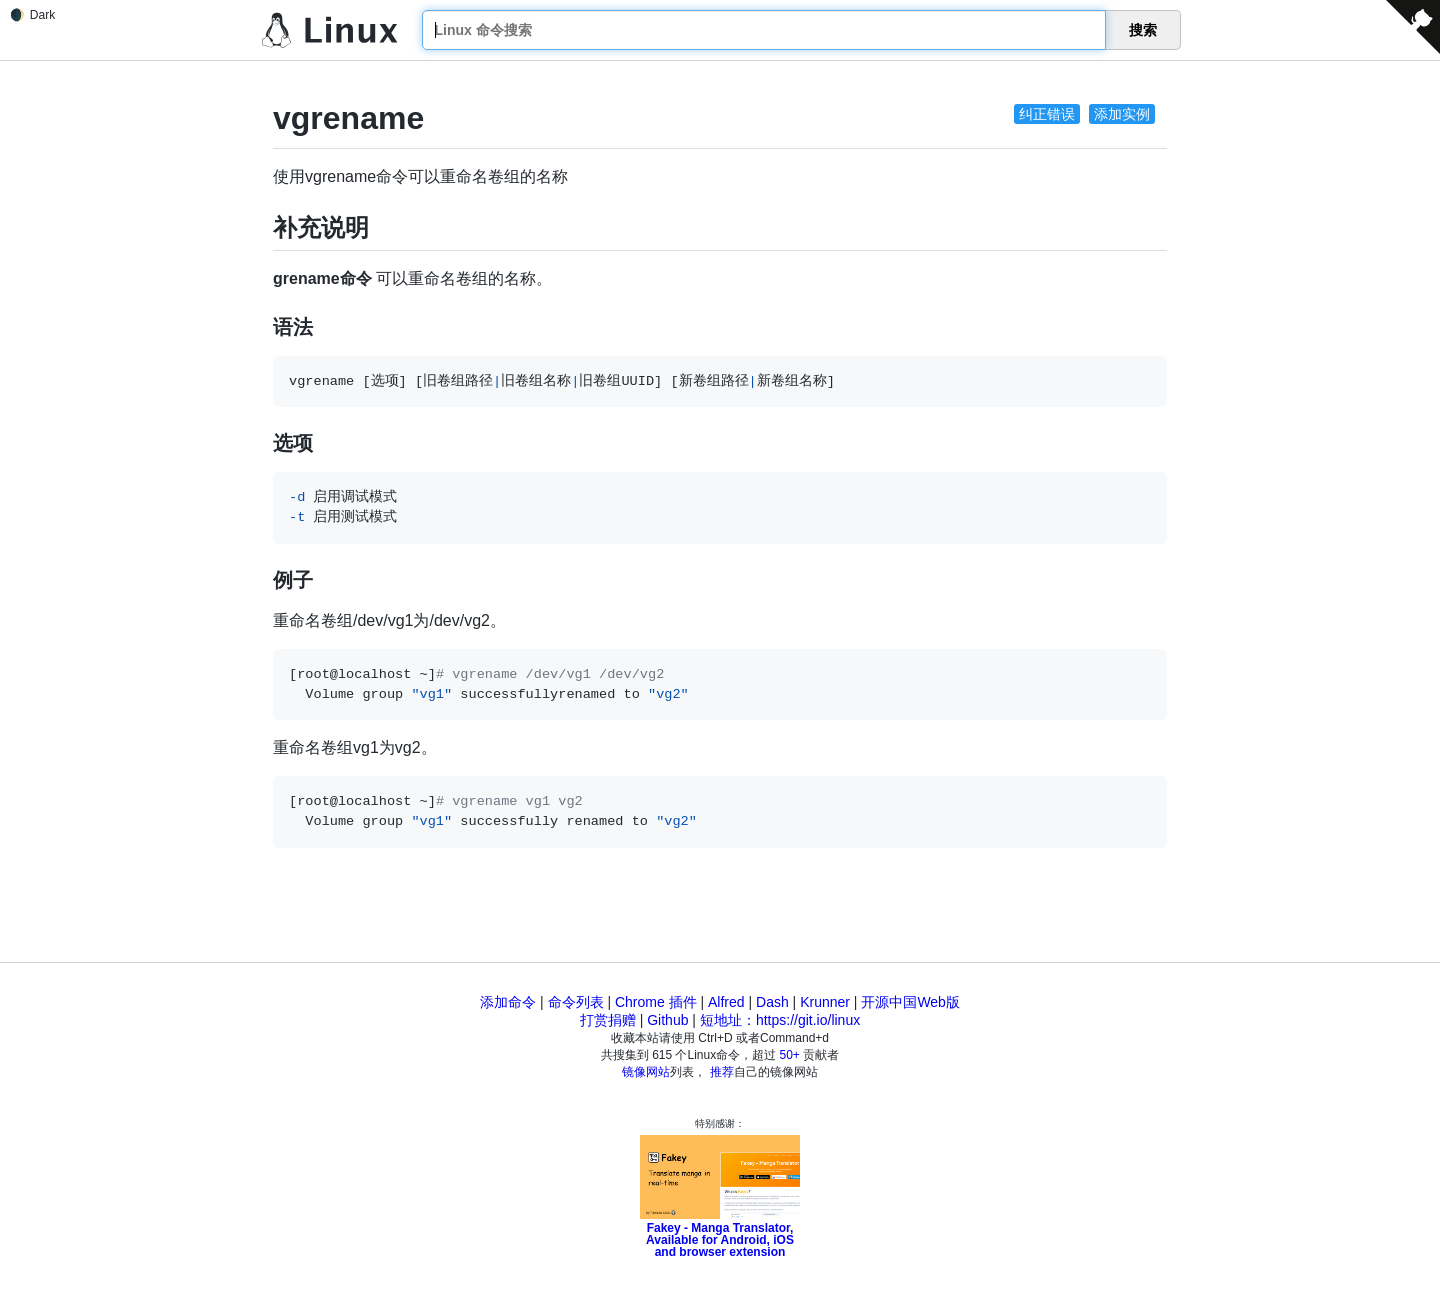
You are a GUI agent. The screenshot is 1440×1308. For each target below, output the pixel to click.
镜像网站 (646, 1072)
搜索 (1143, 30)
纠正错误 (1047, 114)
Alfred (726, 1002)
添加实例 (1122, 114)
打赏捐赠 (608, 1020)
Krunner (825, 1002)
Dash (772, 1002)
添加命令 (508, 1002)
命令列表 (576, 1002)
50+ (790, 1055)
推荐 (722, 1072)
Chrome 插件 (656, 1002)
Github (667, 1020)
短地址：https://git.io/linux (780, 1020)
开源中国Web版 (910, 1002)
